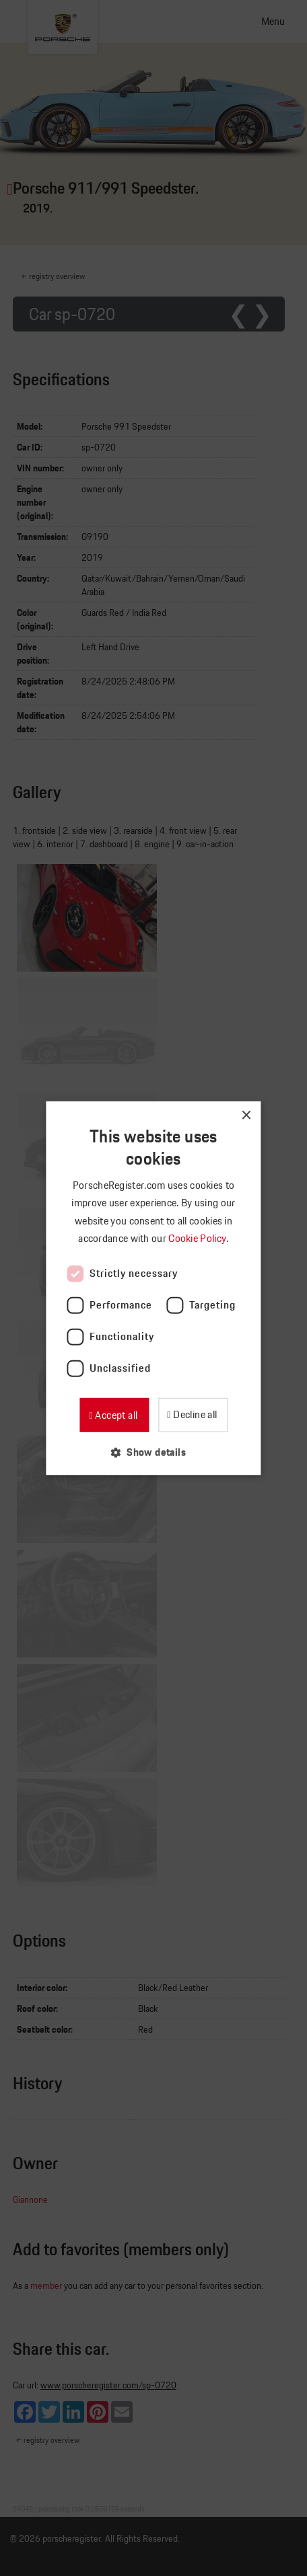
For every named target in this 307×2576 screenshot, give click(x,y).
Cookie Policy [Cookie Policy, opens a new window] (198, 1238)
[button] (153, 1452)
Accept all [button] (115, 1414)
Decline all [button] (194, 1413)
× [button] (246, 1115)
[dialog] (153, 1288)
